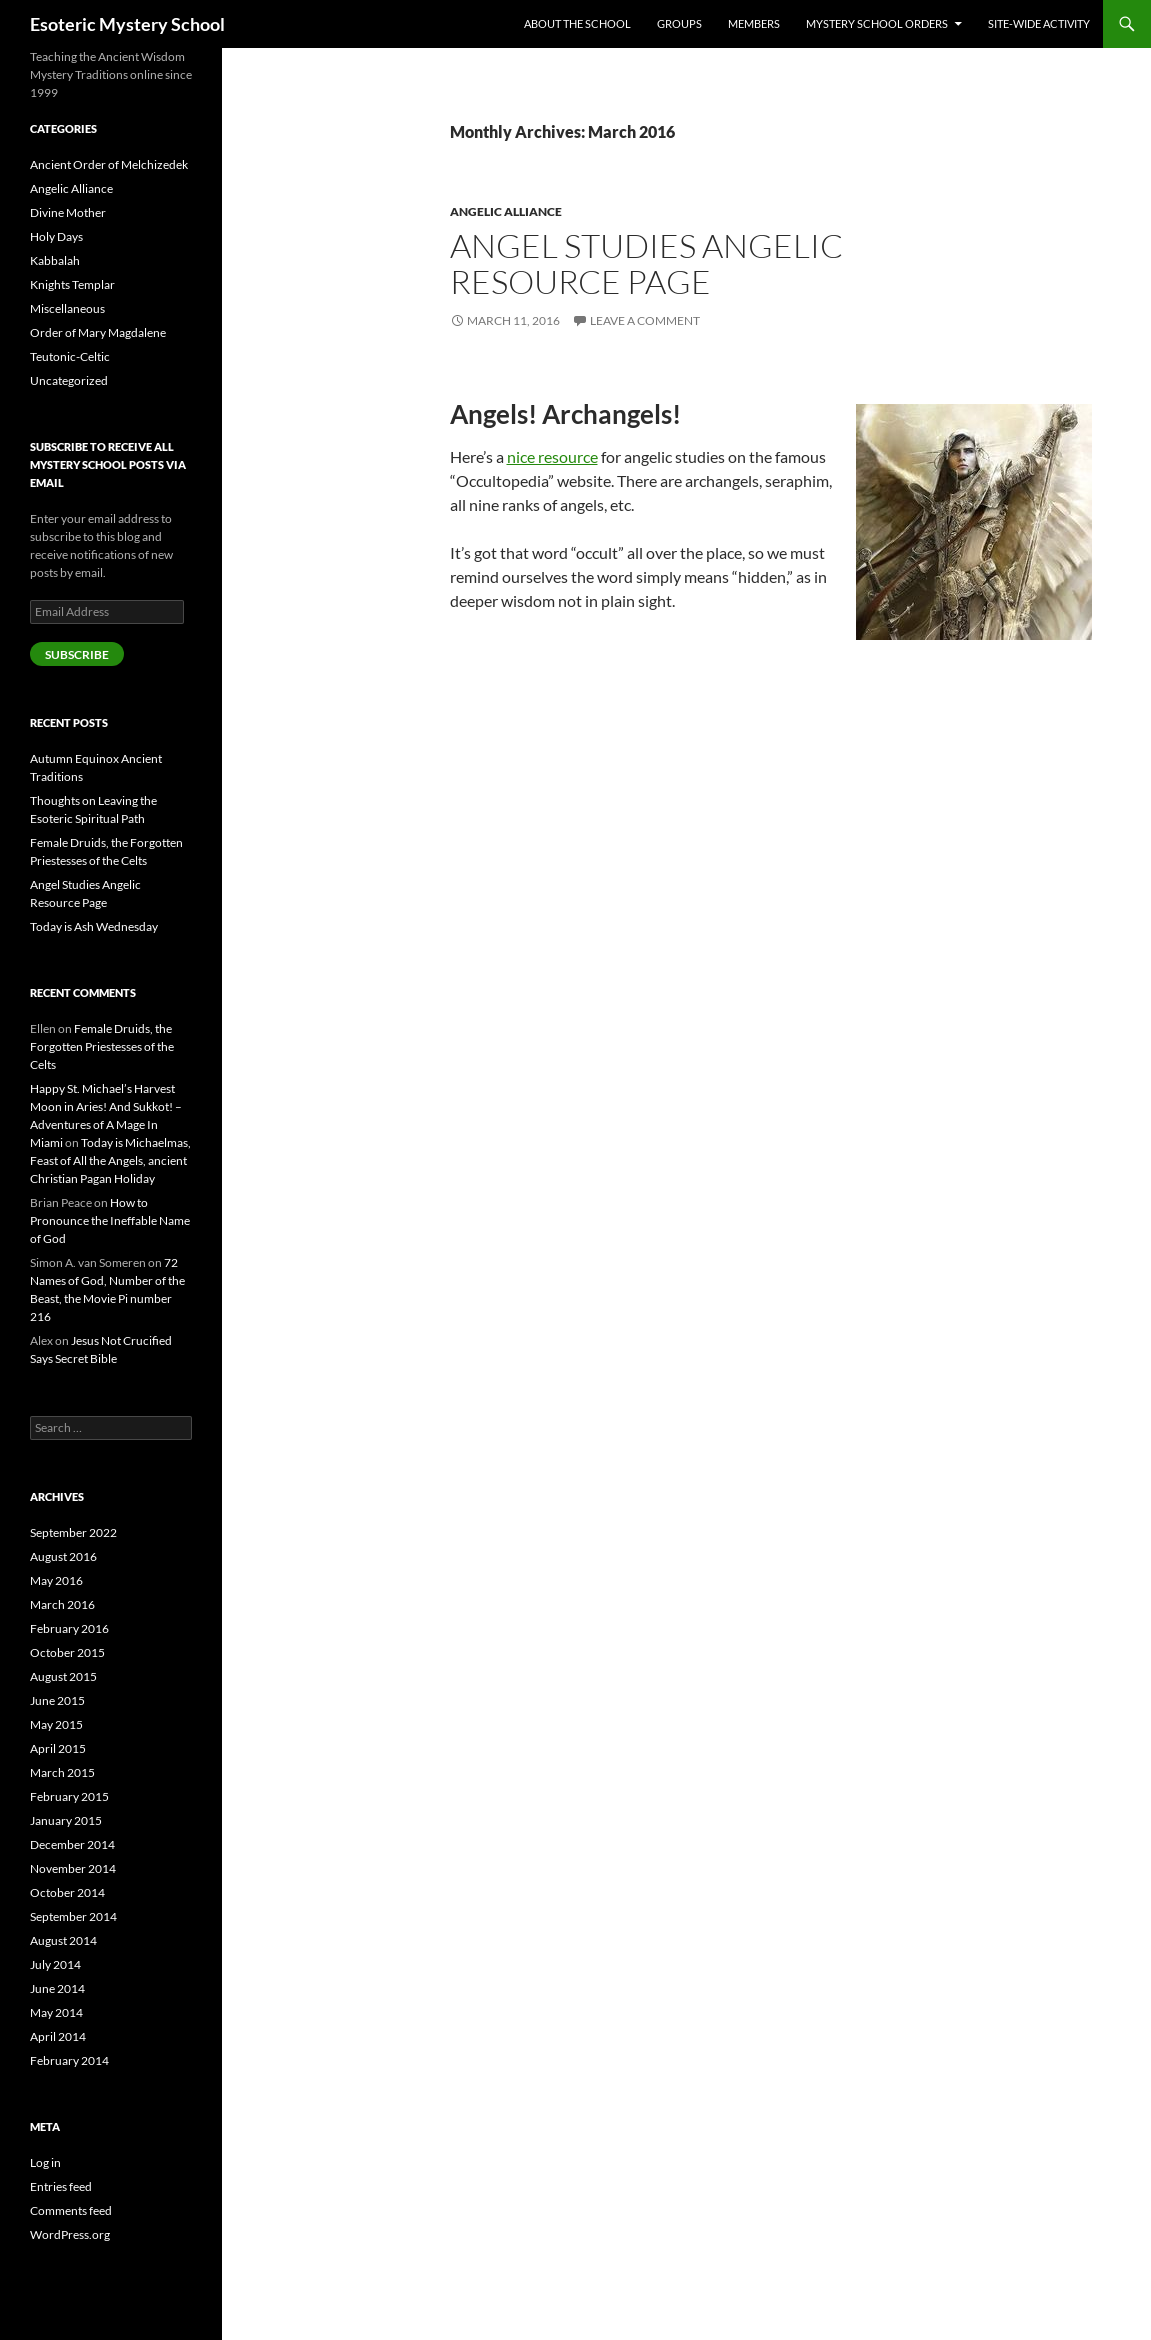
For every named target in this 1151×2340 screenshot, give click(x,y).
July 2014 (55, 1964)
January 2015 (66, 1820)
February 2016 (69, 1628)
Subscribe (77, 654)
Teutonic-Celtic (70, 356)
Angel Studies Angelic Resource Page (646, 263)
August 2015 (63, 1676)
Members (754, 23)
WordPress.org (70, 2234)
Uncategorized (69, 380)
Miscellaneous (67, 308)
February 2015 (69, 1796)
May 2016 (56, 1580)
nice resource (552, 456)
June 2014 (57, 1988)
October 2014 (67, 1892)
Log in (45, 2162)
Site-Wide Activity (1039, 23)
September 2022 (73, 1532)
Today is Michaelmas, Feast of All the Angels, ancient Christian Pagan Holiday (110, 1160)
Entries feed (61, 2186)
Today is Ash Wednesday (94, 926)
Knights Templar (72, 284)
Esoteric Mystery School (127, 24)
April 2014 (58, 2036)
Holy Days (56, 236)
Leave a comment (645, 320)
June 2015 (57, 1700)
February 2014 (69, 2060)
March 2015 (62, 1772)
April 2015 (58, 1748)
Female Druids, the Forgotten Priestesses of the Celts (102, 1046)
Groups (679, 23)
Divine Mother (68, 212)
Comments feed (71, 2210)
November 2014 (73, 1868)
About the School (577, 23)
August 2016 (63, 1556)
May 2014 (56, 2012)
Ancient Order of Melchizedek (109, 164)
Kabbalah (55, 260)
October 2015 (67, 1652)
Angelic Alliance (506, 211)
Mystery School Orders (877, 23)
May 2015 (56, 1724)
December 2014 (72, 1844)
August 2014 (63, 1940)
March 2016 (62, 1604)
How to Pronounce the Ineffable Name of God (110, 1220)
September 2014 (73, 1916)
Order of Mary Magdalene (98, 332)
